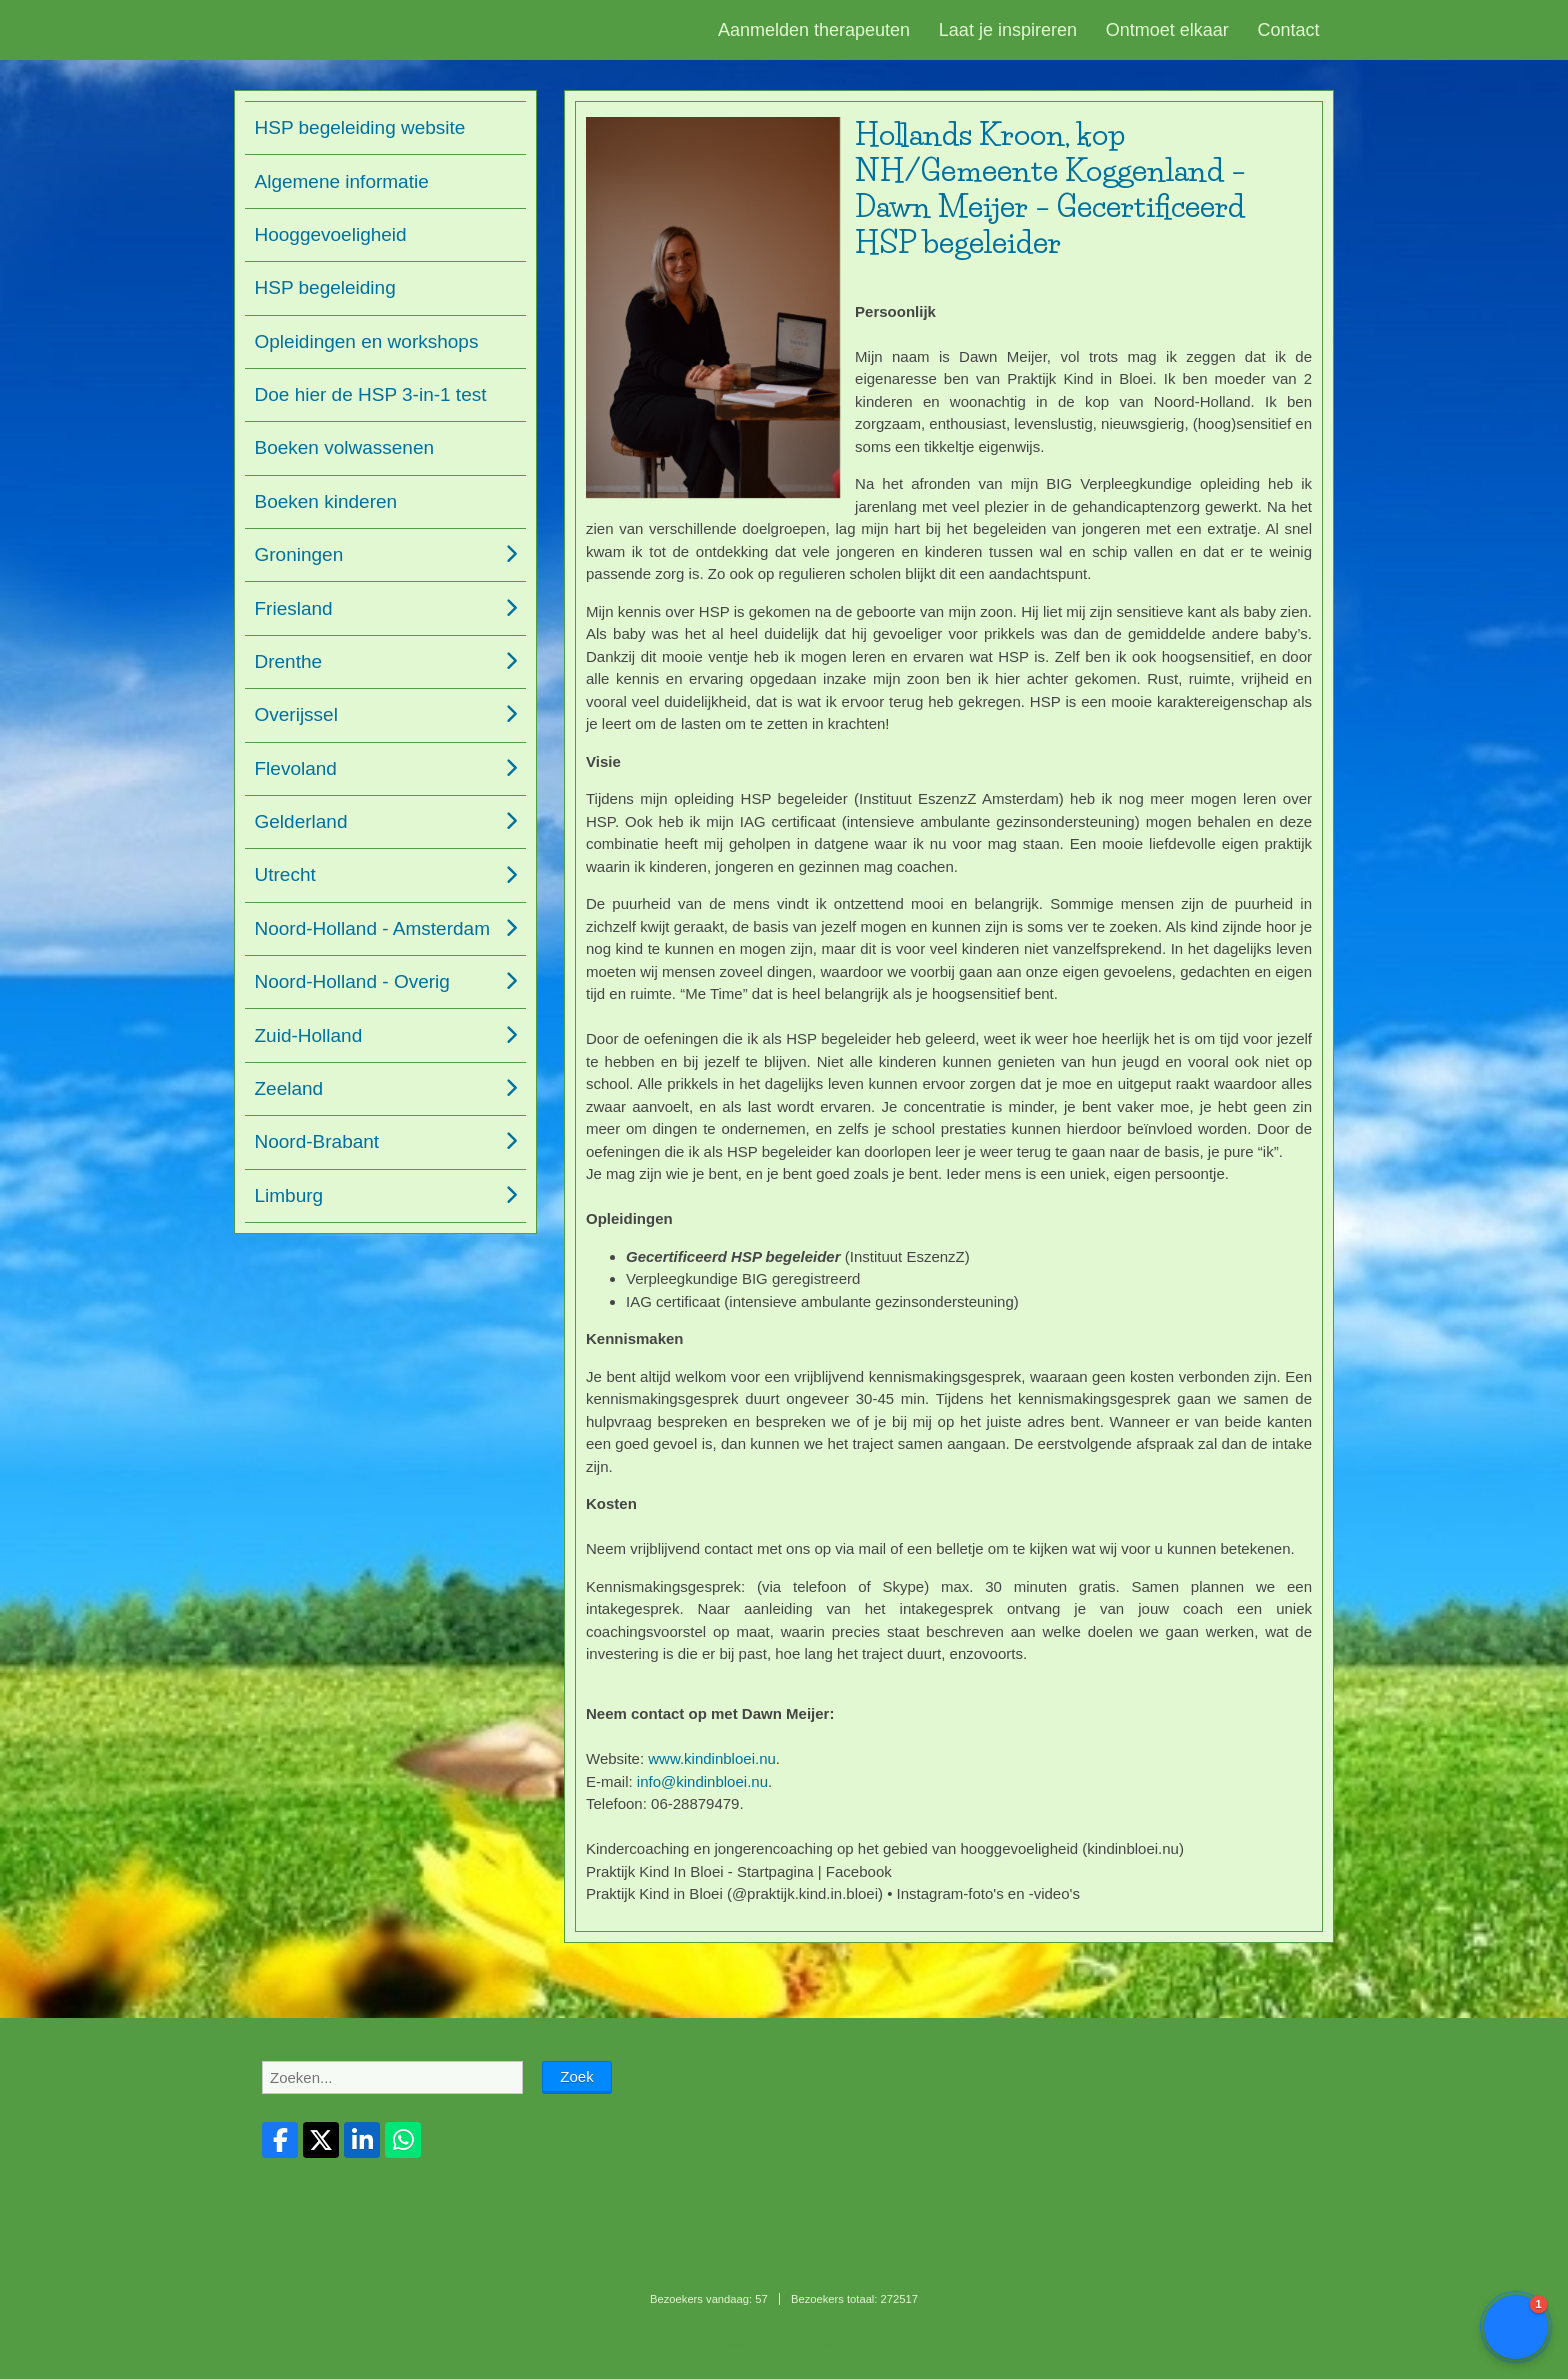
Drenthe (289, 661)
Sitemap (736, 2345)
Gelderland (301, 821)
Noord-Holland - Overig (352, 981)
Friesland (294, 608)
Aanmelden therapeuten (814, 30)
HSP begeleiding (325, 287)
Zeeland (289, 1088)
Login (776, 2345)
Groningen (299, 554)
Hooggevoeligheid (331, 234)
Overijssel (296, 714)
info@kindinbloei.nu (702, 1781)
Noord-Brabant (317, 1141)
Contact (1289, 30)
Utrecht (285, 874)
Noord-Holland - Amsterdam (372, 928)
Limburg (289, 1195)
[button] (1516, 2327)
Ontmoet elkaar (1167, 30)
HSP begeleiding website (360, 127)
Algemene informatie (342, 181)
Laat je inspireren (1008, 30)
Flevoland (296, 768)
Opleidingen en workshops (367, 341)
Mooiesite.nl (824, 2345)
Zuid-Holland (309, 1035)
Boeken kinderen (326, 501)
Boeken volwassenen (345, 447)
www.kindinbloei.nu (712, 1758)
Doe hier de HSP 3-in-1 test (371, 394)
